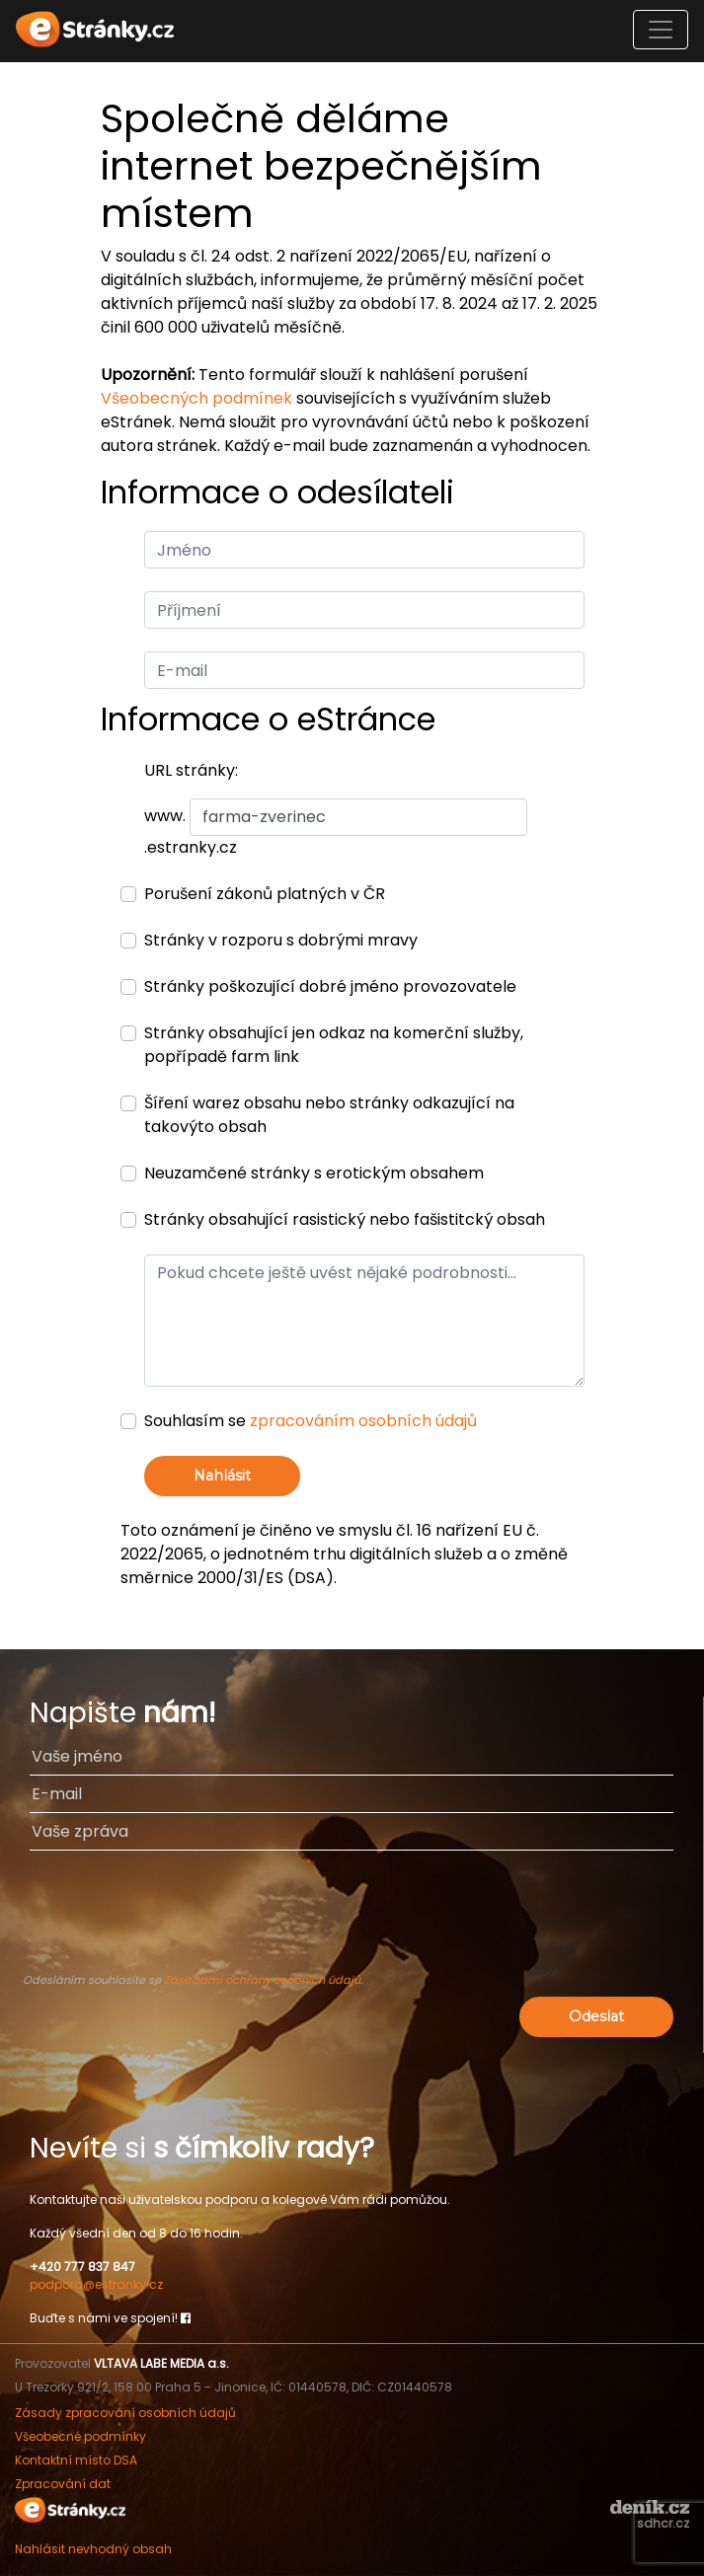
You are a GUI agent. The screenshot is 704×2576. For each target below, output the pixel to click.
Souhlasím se (310, 1420)
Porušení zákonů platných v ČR (264, 893)
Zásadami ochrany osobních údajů (262, 1980)
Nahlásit (222, 1475)
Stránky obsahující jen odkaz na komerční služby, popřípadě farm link (333, 1045)
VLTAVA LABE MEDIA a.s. (161, 2363)
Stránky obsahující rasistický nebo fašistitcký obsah (344, 1219)
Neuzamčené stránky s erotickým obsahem (314, 1173)
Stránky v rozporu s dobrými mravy (281, 940)
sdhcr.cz (663, 2523)
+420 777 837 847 (82, 2266)
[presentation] (351, 1920)
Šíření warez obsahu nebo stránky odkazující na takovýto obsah (329, 1115)
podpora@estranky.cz (96, 2284)
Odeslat (596, 2016)
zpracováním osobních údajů (363, 1420)
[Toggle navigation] (660, 29)
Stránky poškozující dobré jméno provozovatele (330, 986)
